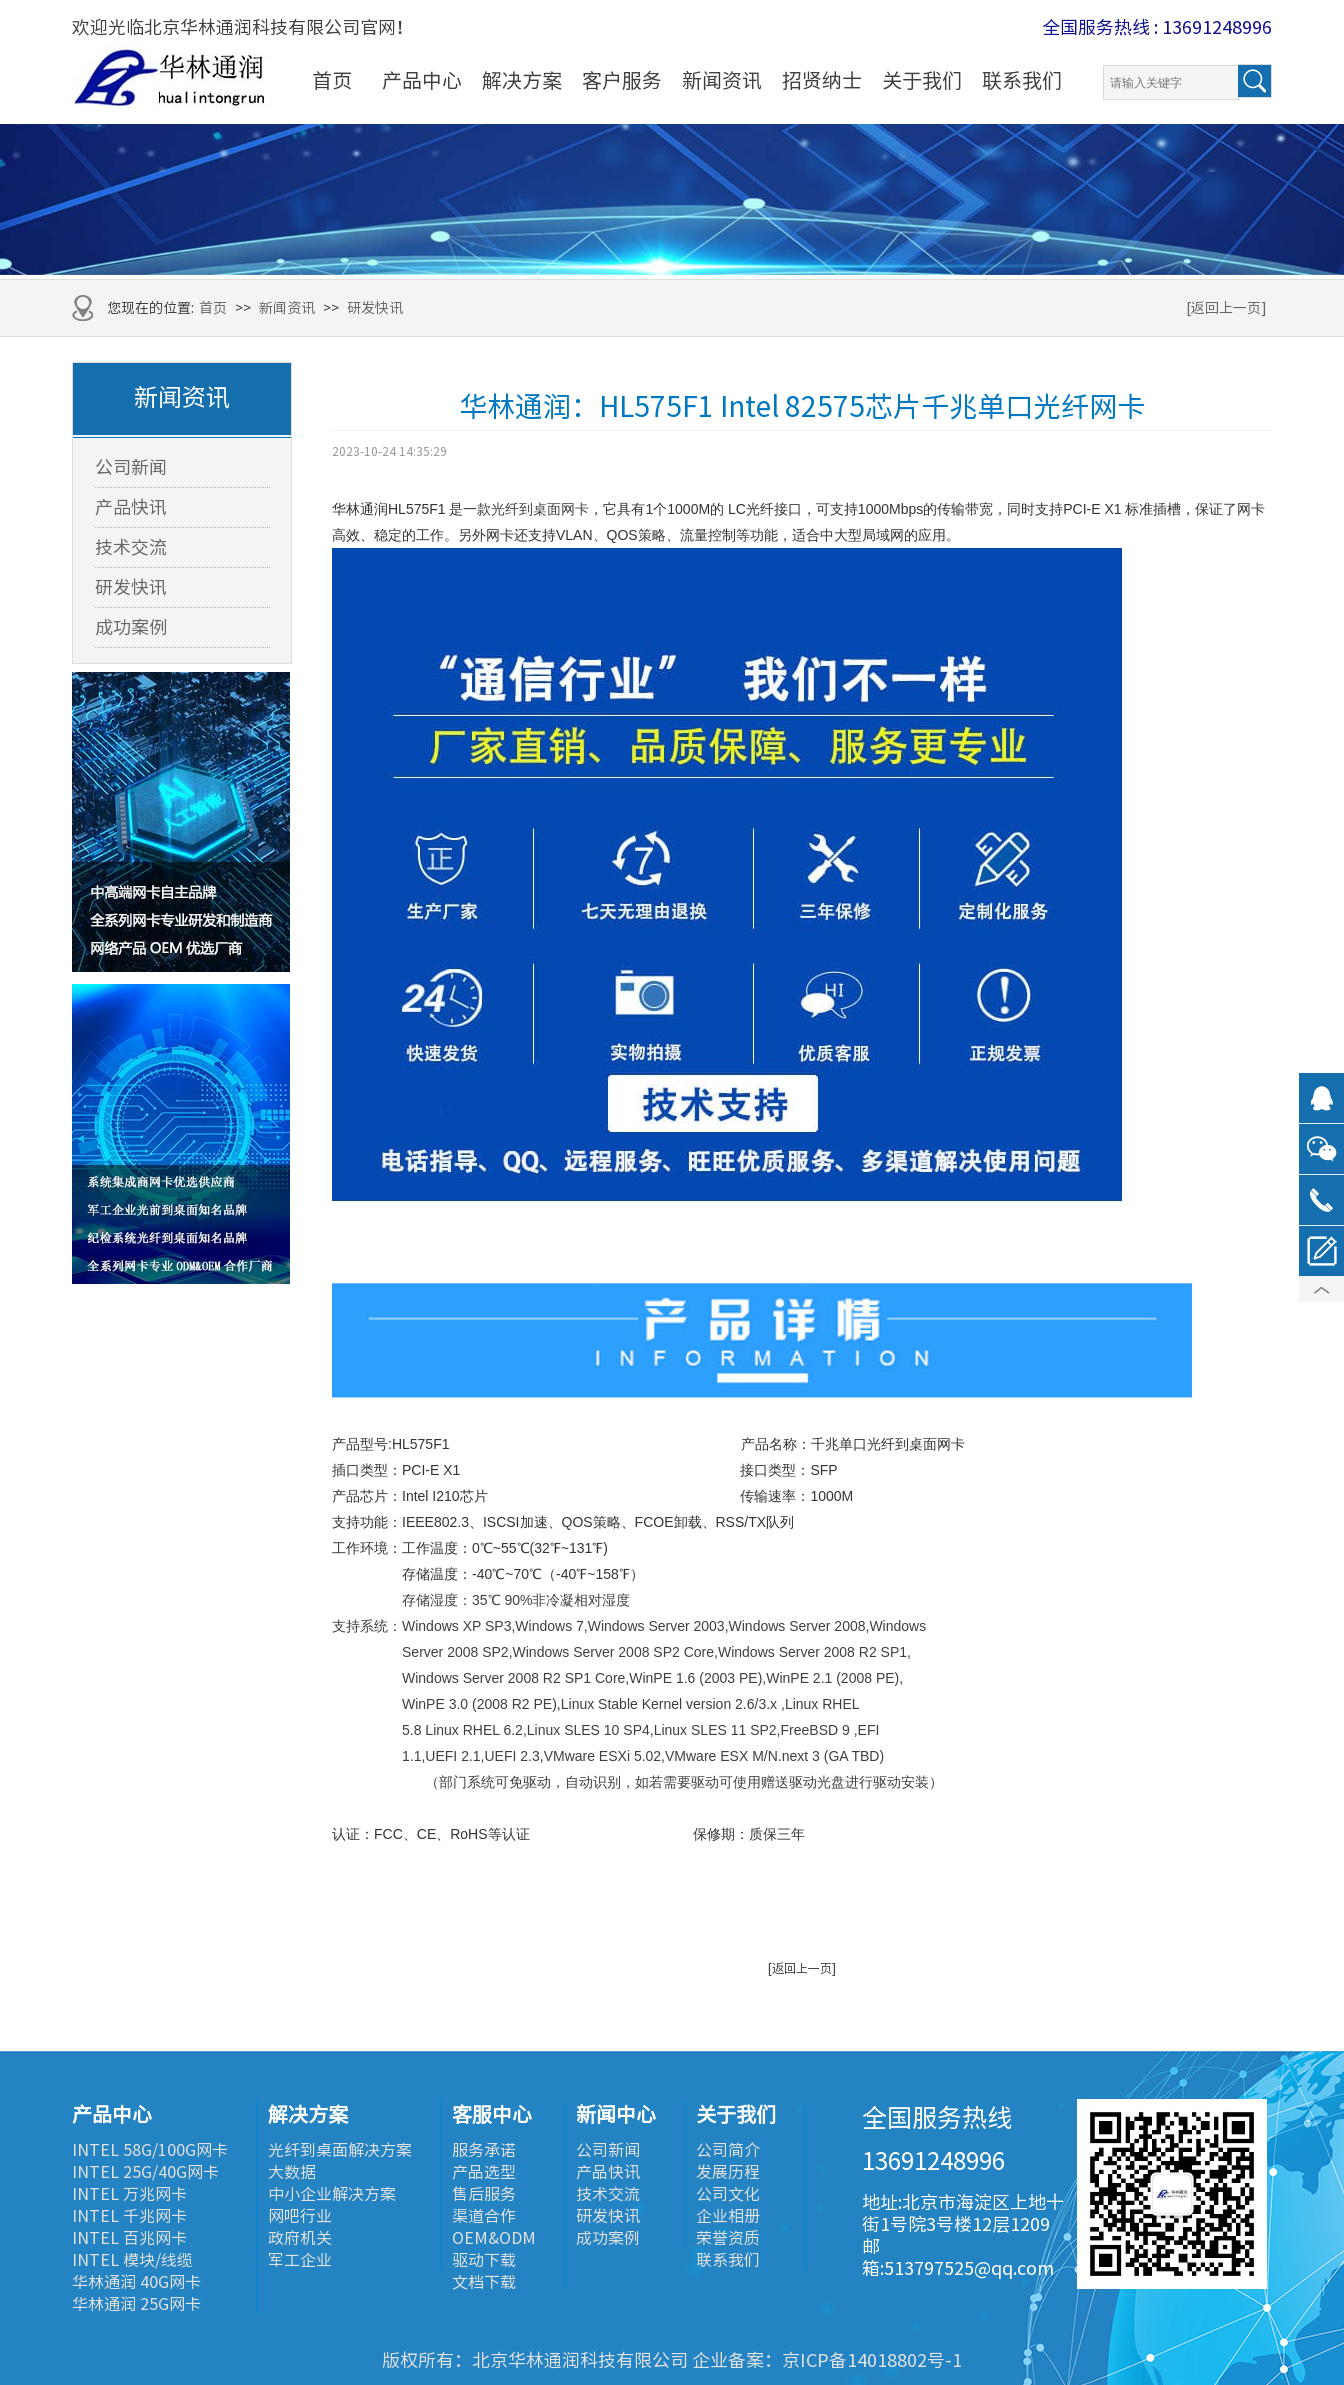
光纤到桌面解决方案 (340, 2150)
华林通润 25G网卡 (136, 2304)
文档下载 (484, 2282)
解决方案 (522, 80)
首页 (332, 80)
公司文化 (728, 2194)
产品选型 (484, 2172)
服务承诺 (484, 2150)
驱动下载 (484, 2260)
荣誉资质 (728, 2238)
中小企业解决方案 (332, 2194)
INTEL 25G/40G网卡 (145, 2172)
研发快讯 (375, 308)
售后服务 (484, 2194)
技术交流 (131, 547)
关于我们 (922, 80)
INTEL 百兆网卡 (129, 2238)
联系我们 (1022, 80)
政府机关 (300, 2238)
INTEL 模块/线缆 (132, 2260)
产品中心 (422, 80)
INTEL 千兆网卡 (129, 2216)
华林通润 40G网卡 (136, 2282)
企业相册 (728, 2216)
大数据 (292, 2172)
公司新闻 (131, 467)
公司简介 (728, 2150)
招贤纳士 (822, 80)
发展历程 (728, 2172)
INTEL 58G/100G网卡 (150, 2150)
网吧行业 (300, 2216)
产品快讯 (131, 507)
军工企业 (300, 2260)
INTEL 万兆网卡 (129, 2194)
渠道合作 (484, 2216)
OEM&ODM (494, 2238)
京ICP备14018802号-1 (872, 2360)
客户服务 (622, 80)
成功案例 (131, 627)
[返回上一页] (1226, 308)
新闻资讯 (722, 80)
